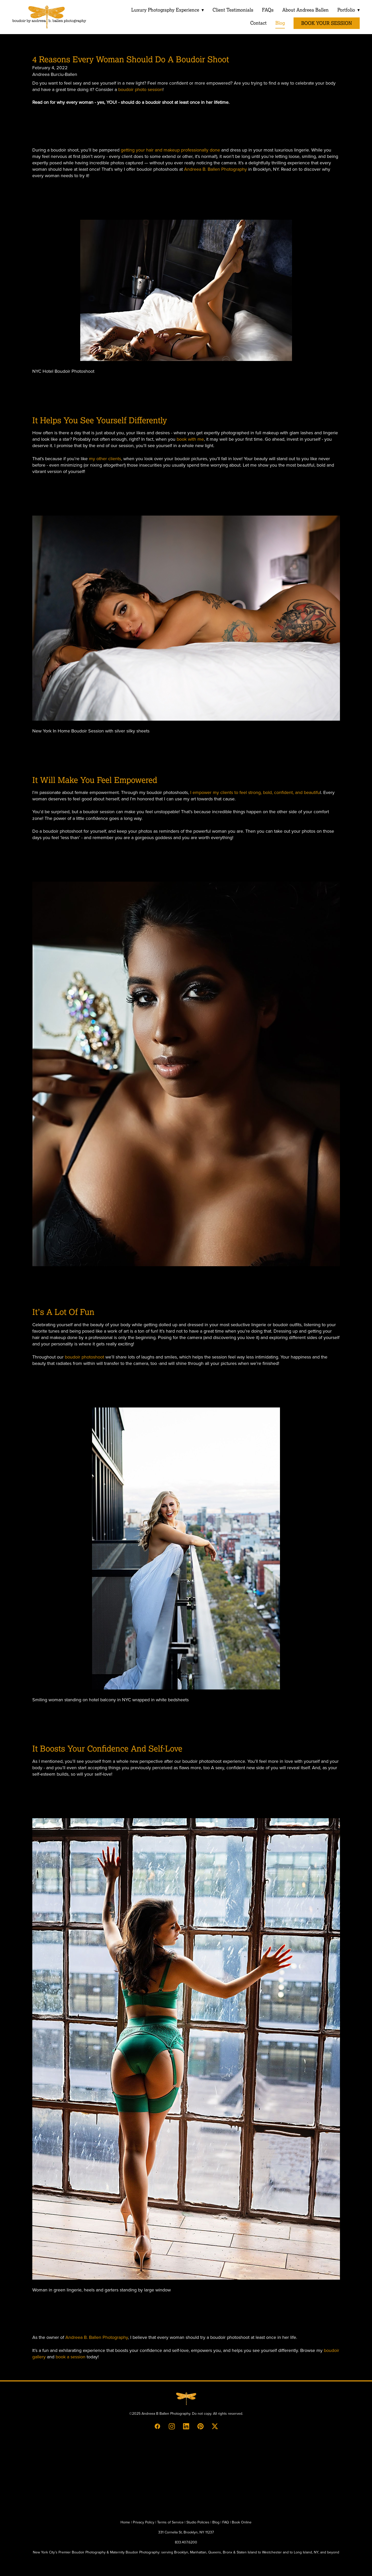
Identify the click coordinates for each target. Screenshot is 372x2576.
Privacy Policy (143, 2522)
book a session (70, 2356)
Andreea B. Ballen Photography (215, 169)
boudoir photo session (140, 89)
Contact (258, 23)
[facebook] (157, 2426)
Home (125, 2522)
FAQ (225, 2522)
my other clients (105, 458)
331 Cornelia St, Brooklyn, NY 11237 (186, 2532)
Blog (280, 23)
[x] (214, 2426)
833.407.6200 (186, 2542)
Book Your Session (326, 23)
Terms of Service (170, 2522)
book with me (190, 439)
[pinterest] (200, 2426)
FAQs (267, 10)
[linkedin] (186, 2426)
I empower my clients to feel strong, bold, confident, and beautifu (255, 792)
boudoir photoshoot (84, 1357)
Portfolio (348, 10)
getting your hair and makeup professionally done (170, 150)
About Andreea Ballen (305, 10)
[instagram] (171, 2426)
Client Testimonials (232, 10)
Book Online (242, 2522)
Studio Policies (197, 2522)
